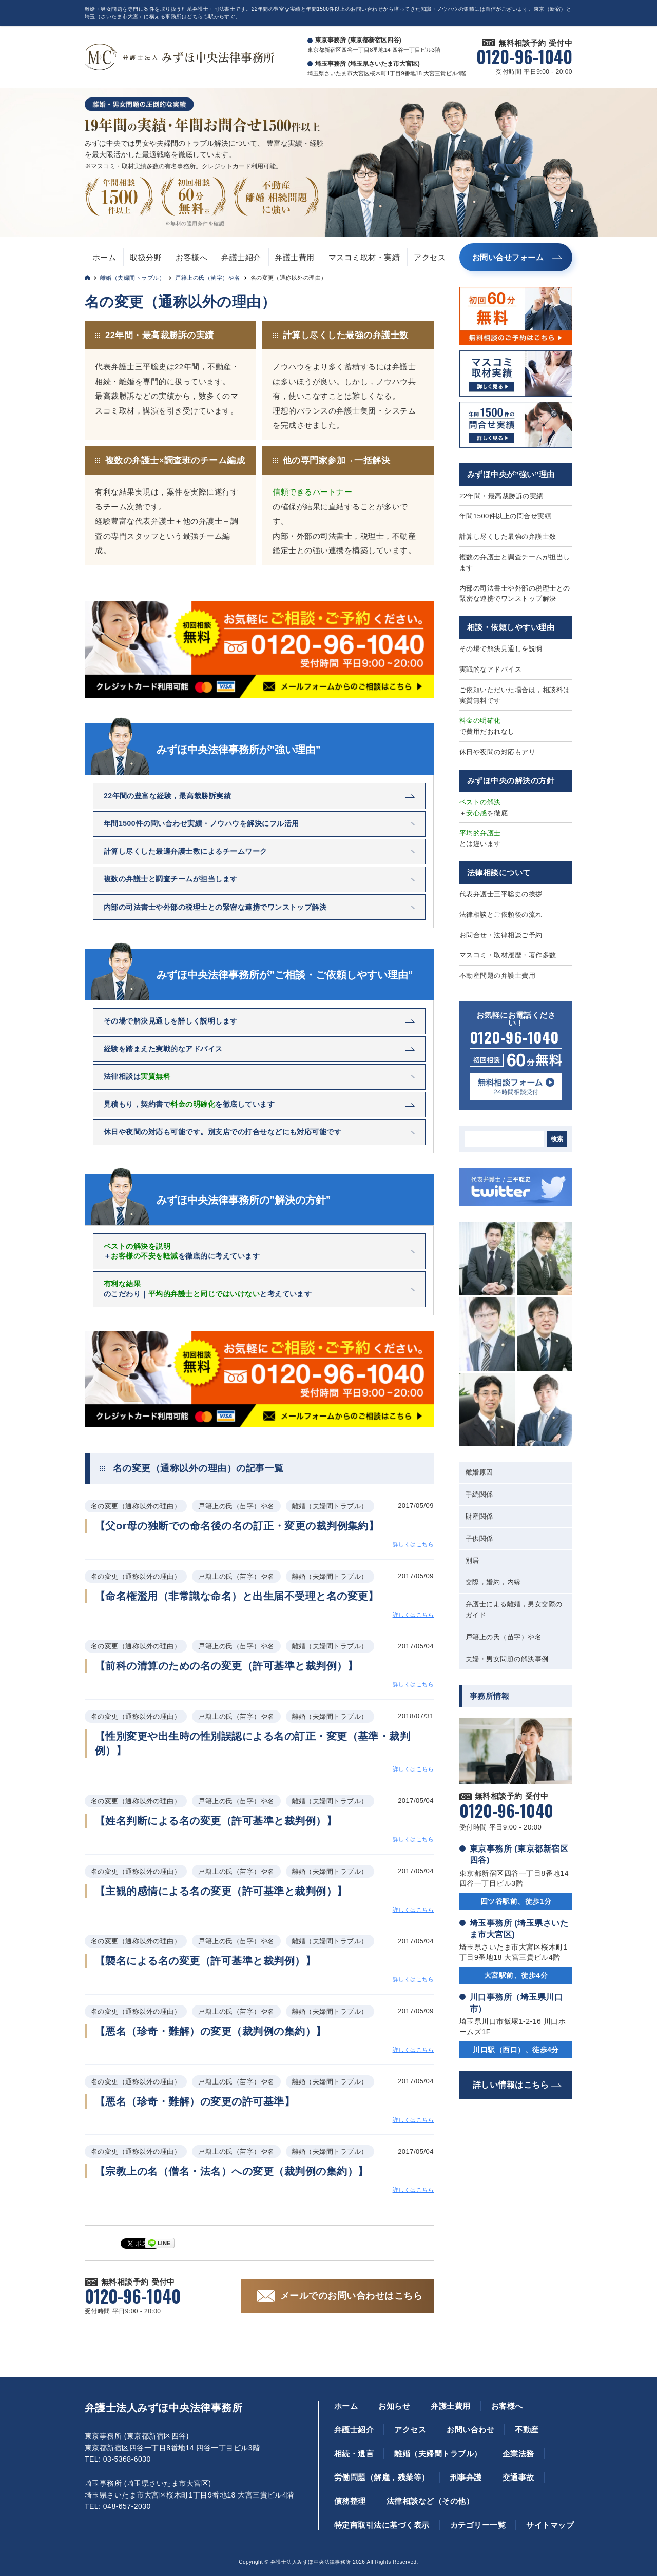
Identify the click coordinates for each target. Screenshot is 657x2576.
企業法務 (518, 2453)
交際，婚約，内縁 (493, 1582)
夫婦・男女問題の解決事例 (507, 1659)
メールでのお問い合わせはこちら (351, 2296)
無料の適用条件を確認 (197, 223)
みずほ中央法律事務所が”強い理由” (239, 749)
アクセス (430, 257)
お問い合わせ (470, 2429)
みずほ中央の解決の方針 (510, 780)
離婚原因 (479, 1472)
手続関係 (479, 1494)
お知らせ (394, 2406)
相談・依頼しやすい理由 (510, 627)
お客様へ (191, 257)
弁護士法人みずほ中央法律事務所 (163, 2407)
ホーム (104, 257)
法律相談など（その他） (430, 2500)
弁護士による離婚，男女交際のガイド (514, 1609)
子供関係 (479, 1538)
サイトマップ (550, 2525)
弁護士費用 (294, 257)
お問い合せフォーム (508, 257)
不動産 (526, 2429)
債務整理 (350, 2500)
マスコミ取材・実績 (364, 257)
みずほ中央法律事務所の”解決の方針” (244, 1200)
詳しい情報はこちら (511, 2084)
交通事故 (518, 2477)
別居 (472, 1560)
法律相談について (499, 872)
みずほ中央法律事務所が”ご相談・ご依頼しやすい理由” (285, 974)
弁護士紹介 (241, 257)
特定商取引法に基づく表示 (382, 2525)
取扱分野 (146, 257)
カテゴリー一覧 (478, 2525)
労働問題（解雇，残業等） (382, 2477)
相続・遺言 (354, 2453)
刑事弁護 (466, 2477)
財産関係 (479, 1516)
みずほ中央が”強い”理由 (511, 474)
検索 (557, 1139)
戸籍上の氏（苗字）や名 (207, 277)
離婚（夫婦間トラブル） (132, 277)
